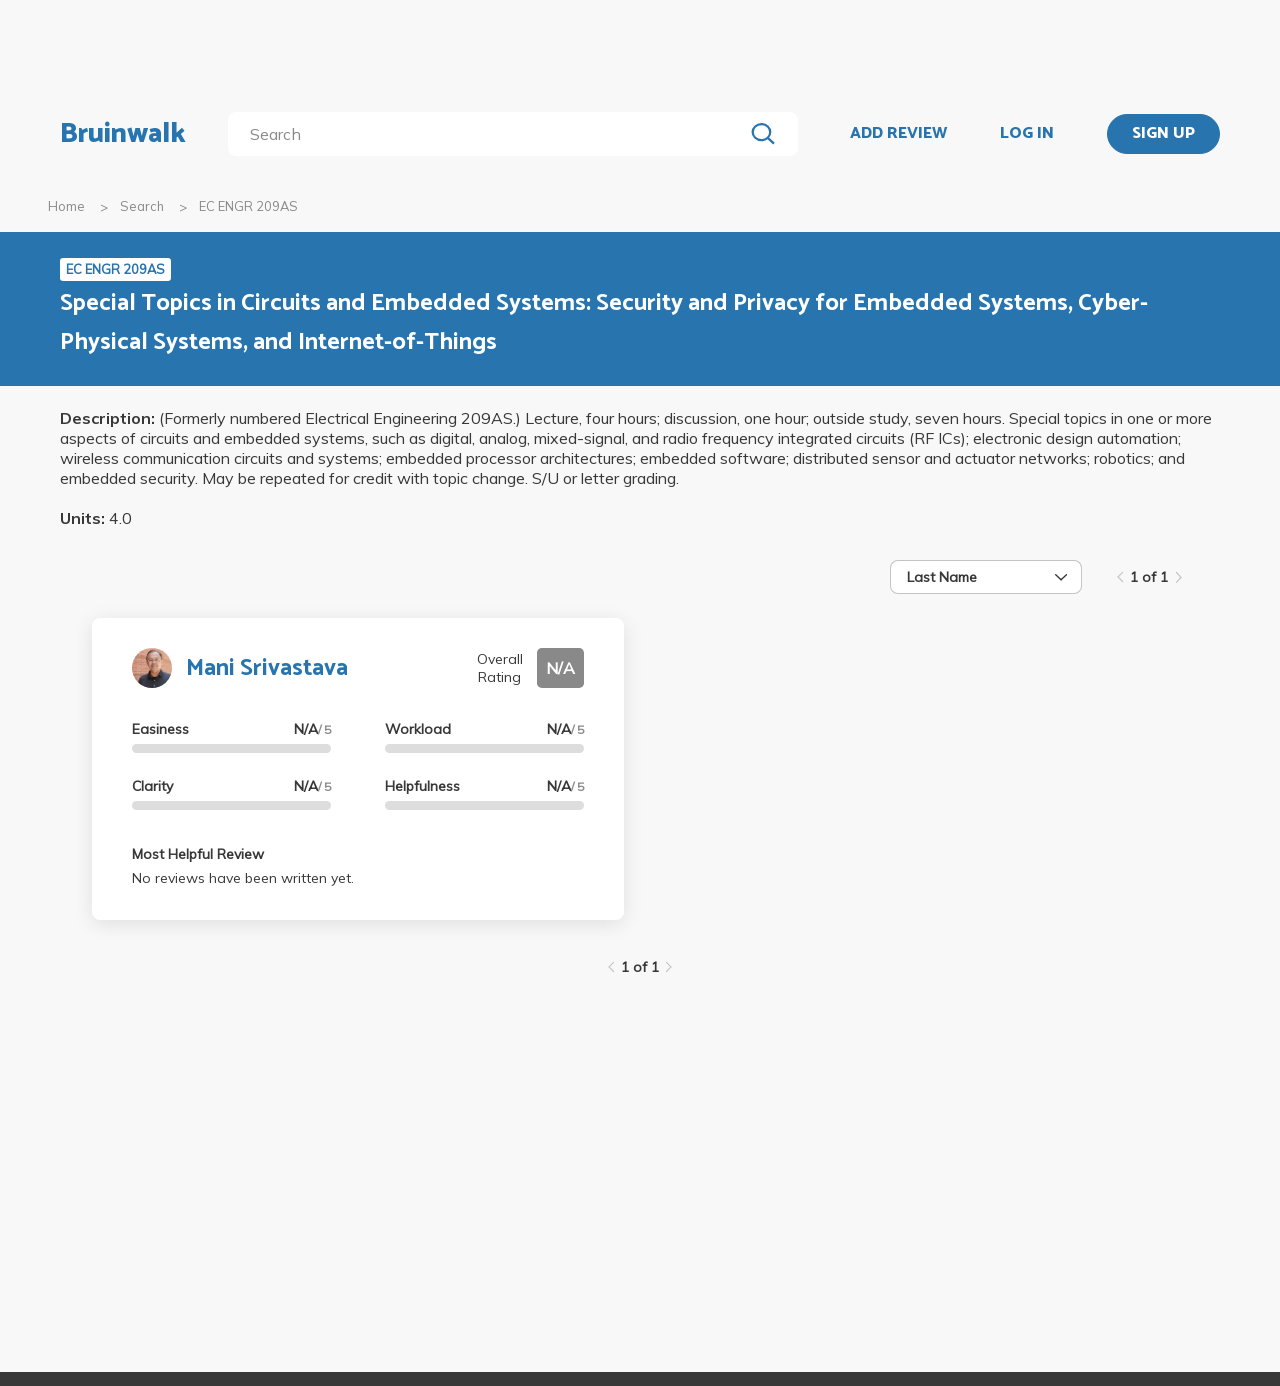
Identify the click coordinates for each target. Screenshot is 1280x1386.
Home (66, 206)
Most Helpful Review (198, 854)
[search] (489, 134)
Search (142, 206)
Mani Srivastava (267, 668)
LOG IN (1027, 134)
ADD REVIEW (898, 134)
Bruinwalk (123, 134)
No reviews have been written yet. (243, 878)
